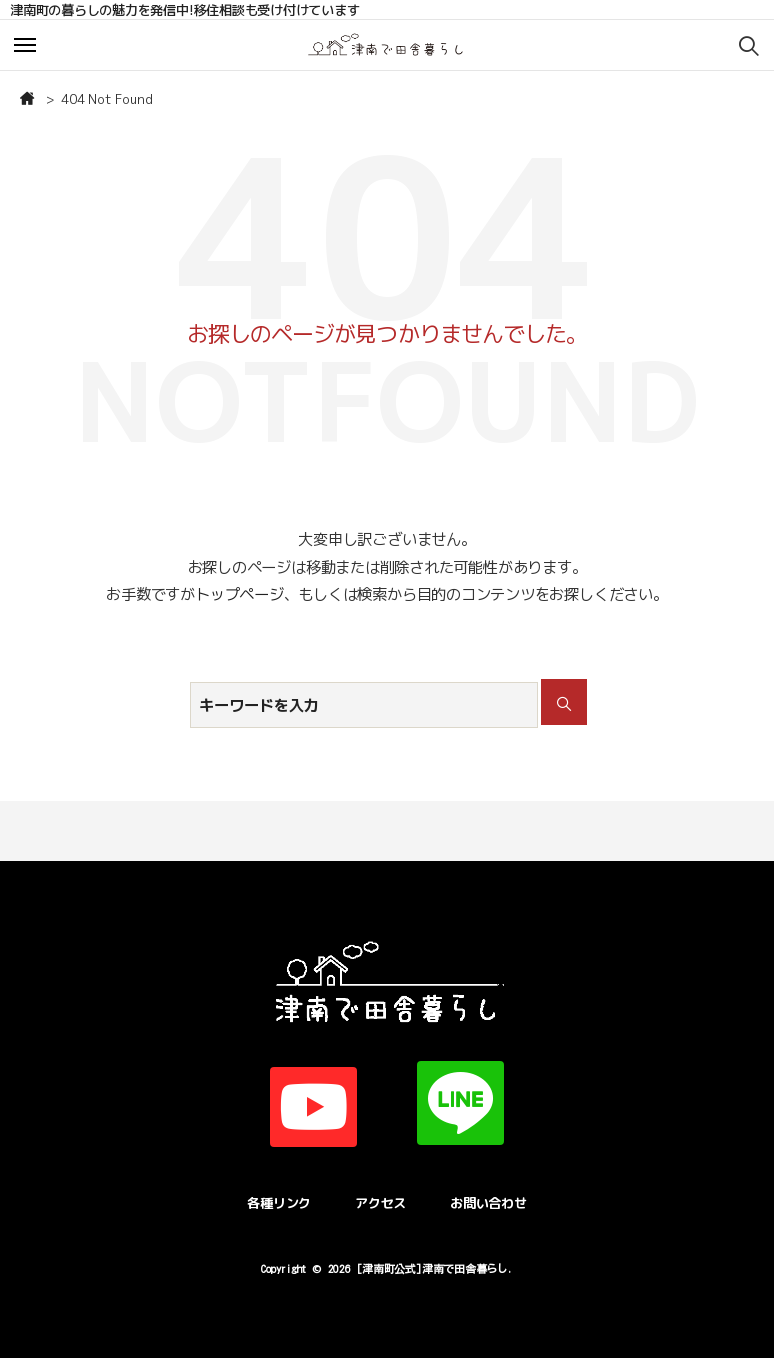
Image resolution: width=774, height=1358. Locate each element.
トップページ (239, 594)
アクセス (380, 1203)
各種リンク (279, 1203)
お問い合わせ (488, 1203)
